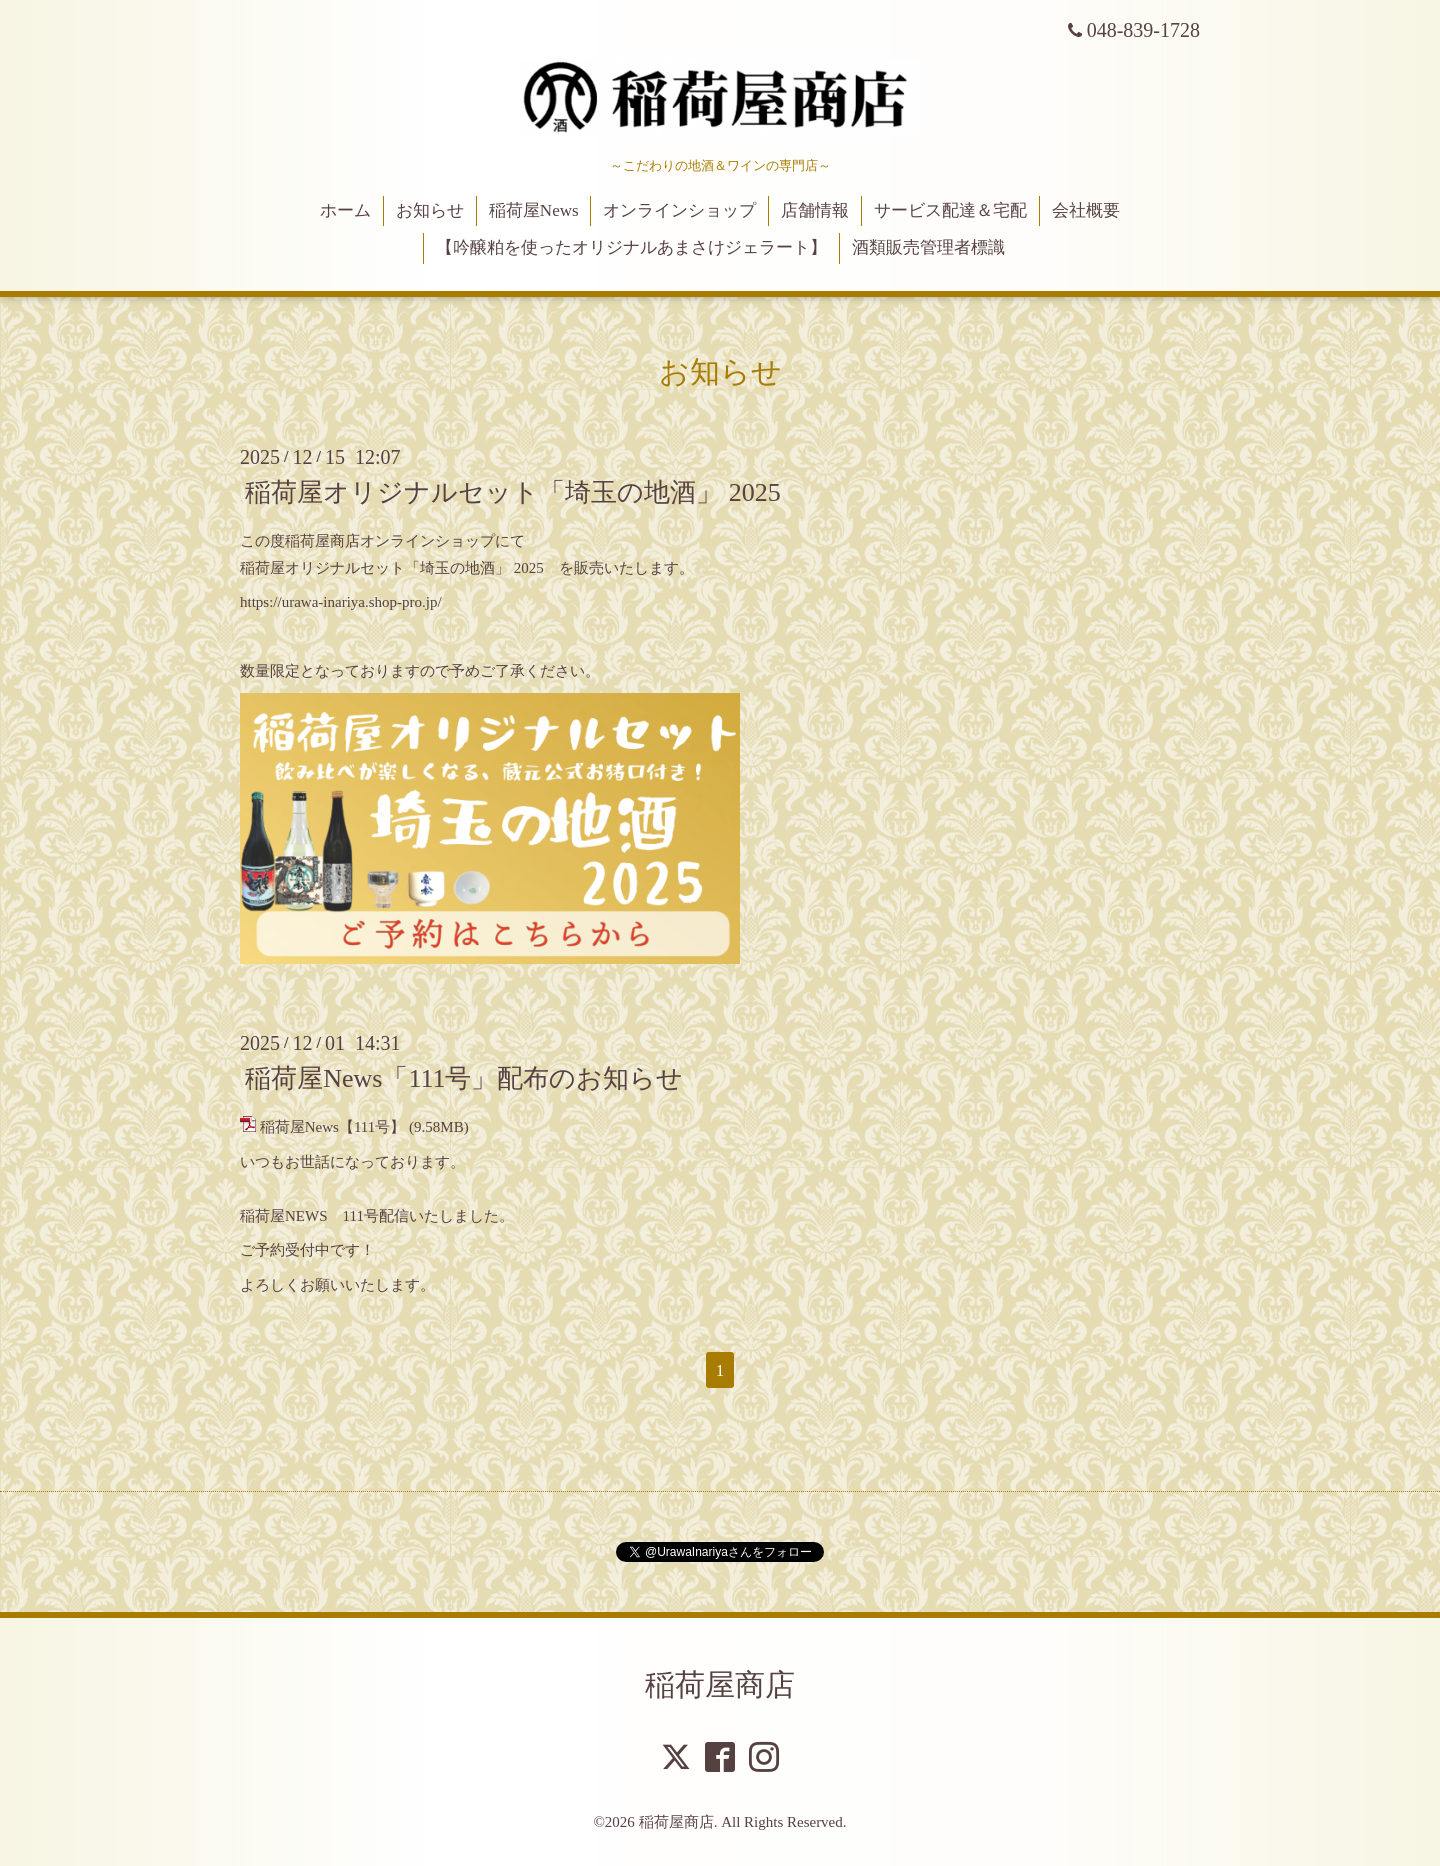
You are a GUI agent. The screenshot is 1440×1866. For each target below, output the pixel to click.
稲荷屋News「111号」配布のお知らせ (464, 1078)
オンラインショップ (679, 210)
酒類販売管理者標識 (928, 247)
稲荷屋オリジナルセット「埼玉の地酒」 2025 (513, 492)
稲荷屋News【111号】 (333, 1127)
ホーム (345, 210)
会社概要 (1086, 210)
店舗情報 (815, 210)
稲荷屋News (534, 210)
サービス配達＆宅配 (950, 210)
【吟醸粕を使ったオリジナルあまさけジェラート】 (631, 247)
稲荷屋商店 (720, 1684)
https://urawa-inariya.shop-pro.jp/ (341, 602)
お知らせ (430, 210)
